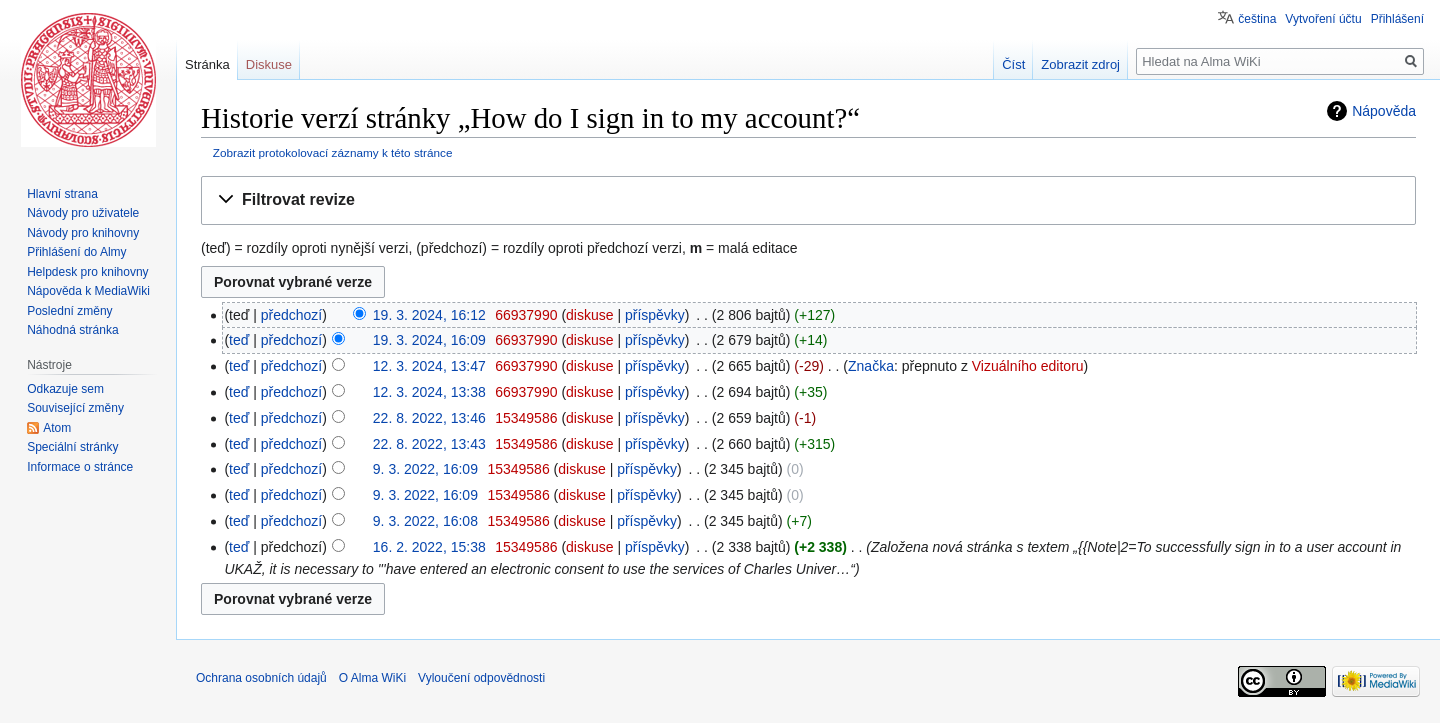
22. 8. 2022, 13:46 (429, 418)
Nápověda (1384, 111)
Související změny (75, 408)
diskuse (589, 315)
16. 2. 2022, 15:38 (429, 547)
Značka (871, 366)
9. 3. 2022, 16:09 (425, 469)
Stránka (207, 64)
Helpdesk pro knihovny (87, 272)
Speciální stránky (72, 447)
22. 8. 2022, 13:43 (429, 444)
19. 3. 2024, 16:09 (429, 340)
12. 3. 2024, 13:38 (429, 392)
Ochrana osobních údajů (261, 678)
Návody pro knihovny (83, 233)
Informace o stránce (80, 467)
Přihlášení (1397, 19)
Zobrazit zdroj (1080, 64)
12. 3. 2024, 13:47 (429, 366)
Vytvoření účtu (1323, 19)
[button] (808, 200)
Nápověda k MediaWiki (88, 291)
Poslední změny (69, 311)
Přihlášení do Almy (76, 252)
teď (239, 340)
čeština (1257, 19)
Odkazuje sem (65, 389)
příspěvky (655, 315)
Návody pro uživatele (83, 213)
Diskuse (269, 64)
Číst (1013, 64)
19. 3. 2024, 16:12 (429, 315)
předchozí (291, 315)
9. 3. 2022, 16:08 (425, 521)
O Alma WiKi (372, 678)
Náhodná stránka (72, 330)
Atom (57, 428)
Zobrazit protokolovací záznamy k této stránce (333, 152)
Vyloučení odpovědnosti (481, 678)
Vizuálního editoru (1028, 366)
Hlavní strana (62, 194)
